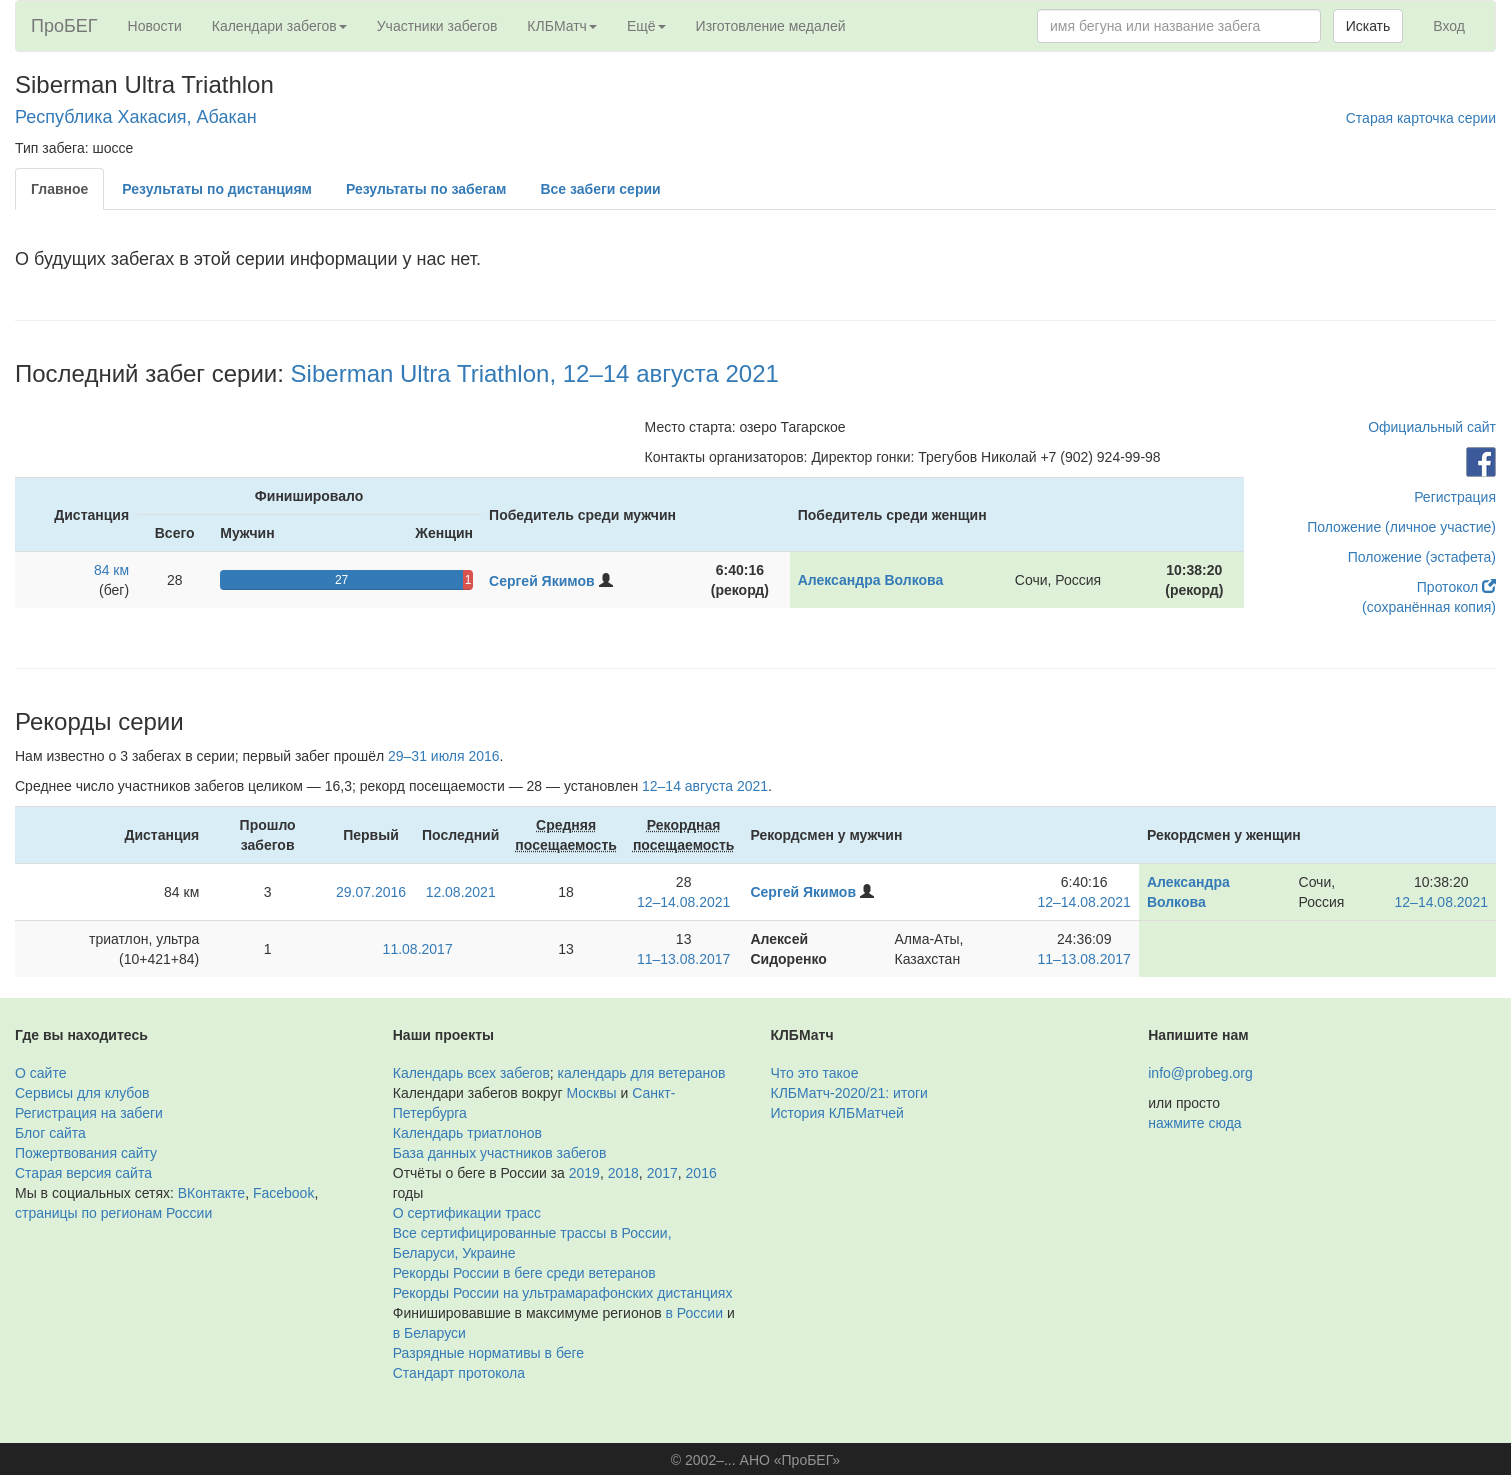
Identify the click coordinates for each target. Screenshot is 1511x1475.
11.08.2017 (418, 949)
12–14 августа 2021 (705, 786)
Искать (1368, 26)
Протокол (1456, 587)
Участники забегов (437, 26)
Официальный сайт (1432, 427)
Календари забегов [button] (279, 26)
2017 (662, 1173)
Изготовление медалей (771, 26)
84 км (111, 570)
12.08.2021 (461, 892)
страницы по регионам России (113, 1213)
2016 (701, 1173)
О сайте (40, 1073)
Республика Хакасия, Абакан (136, 117)
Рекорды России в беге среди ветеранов (524, 1273)
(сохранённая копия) (1429, 607)
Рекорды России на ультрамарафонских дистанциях (563, 1293)
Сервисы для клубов (82, 1093)
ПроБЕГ (64, 26)
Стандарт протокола (459, 1373)
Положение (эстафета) (1422, 557)
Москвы (591, 1093)
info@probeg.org (1200, 1073)
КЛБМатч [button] (562, 26)
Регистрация (1455, 497)
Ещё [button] (646, 26)
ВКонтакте (211, 1193)
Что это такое (815, 1073)
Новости (155, 26)
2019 (584, 1173)
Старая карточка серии (1421, 118)
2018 (623, 1173)
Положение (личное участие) (1401, 527)
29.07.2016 (371, 892)
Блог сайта (50, 1133)
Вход (1449, 26)
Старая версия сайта (83, 1173)
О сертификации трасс (467, 1213)
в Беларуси (429, 1333)
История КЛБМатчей (837, 1113)
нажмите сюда (1194, 1123)
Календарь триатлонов (467, 1133)
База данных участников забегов (500, 1153)
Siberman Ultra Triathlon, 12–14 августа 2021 (535, 373)
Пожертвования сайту (86, 1153)
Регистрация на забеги (89, 1113)
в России (694, 1313)
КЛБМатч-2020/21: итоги (849, 1093)
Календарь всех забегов (471, 1073)
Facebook (283, 1193)
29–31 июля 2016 (444, 756)
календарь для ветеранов (642, 1073)
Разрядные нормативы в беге (488, 1353)
